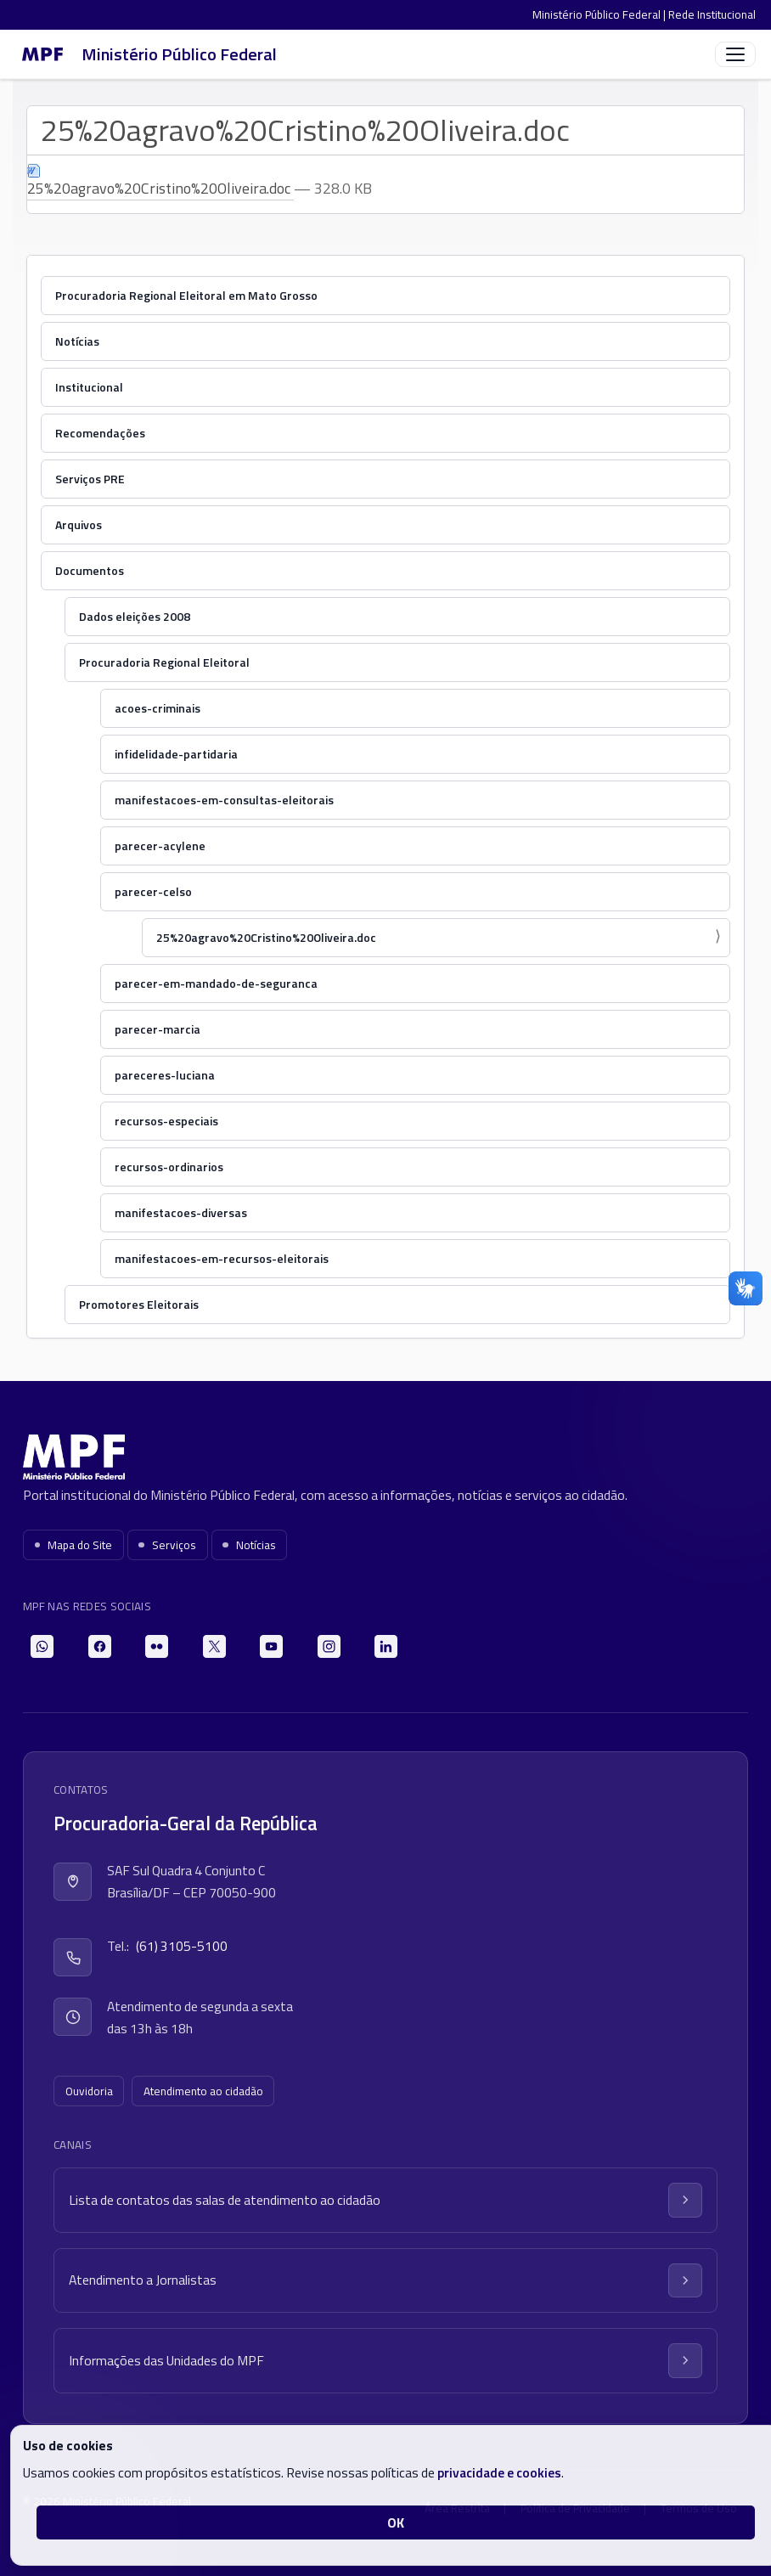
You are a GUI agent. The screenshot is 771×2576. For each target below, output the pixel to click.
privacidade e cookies (499, 2472)
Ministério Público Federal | (600, 14)
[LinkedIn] (386, 1646)
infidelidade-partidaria (176, 754)
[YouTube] (271, 1646)
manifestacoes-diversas (181, 1212)
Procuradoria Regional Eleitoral (164, 662)
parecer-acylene (160, 845)
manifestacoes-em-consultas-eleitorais (224, 800)
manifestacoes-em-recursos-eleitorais (222, 1258)
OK (395, 2522)
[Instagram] (329, 1646)
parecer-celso (153, 891)
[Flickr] (157, 1646)
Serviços (167, 1544)
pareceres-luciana (165, 1075)
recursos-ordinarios (169, 1166)
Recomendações (100, 433)
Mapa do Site (74, 1544)
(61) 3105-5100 (182, 1946)
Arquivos (78, 524)
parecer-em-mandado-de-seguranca (216, 983)
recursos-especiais (166, 1121)
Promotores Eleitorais (139, 1304)
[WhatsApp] (42, 1646)
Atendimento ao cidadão (203, 2091)
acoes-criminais (157, 708)
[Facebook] (100, 1646)
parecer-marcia (157, 1029)
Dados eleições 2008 (134, 616)
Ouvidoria (89, 2091)
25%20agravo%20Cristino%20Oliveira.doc (266, 937)
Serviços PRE (90, 479)
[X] (214, 1646)
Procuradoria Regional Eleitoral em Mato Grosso (186, 295)
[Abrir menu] (735, 54)
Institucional (89, 387)
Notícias (77, 341)
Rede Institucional (712, 14)
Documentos (89, 570)
